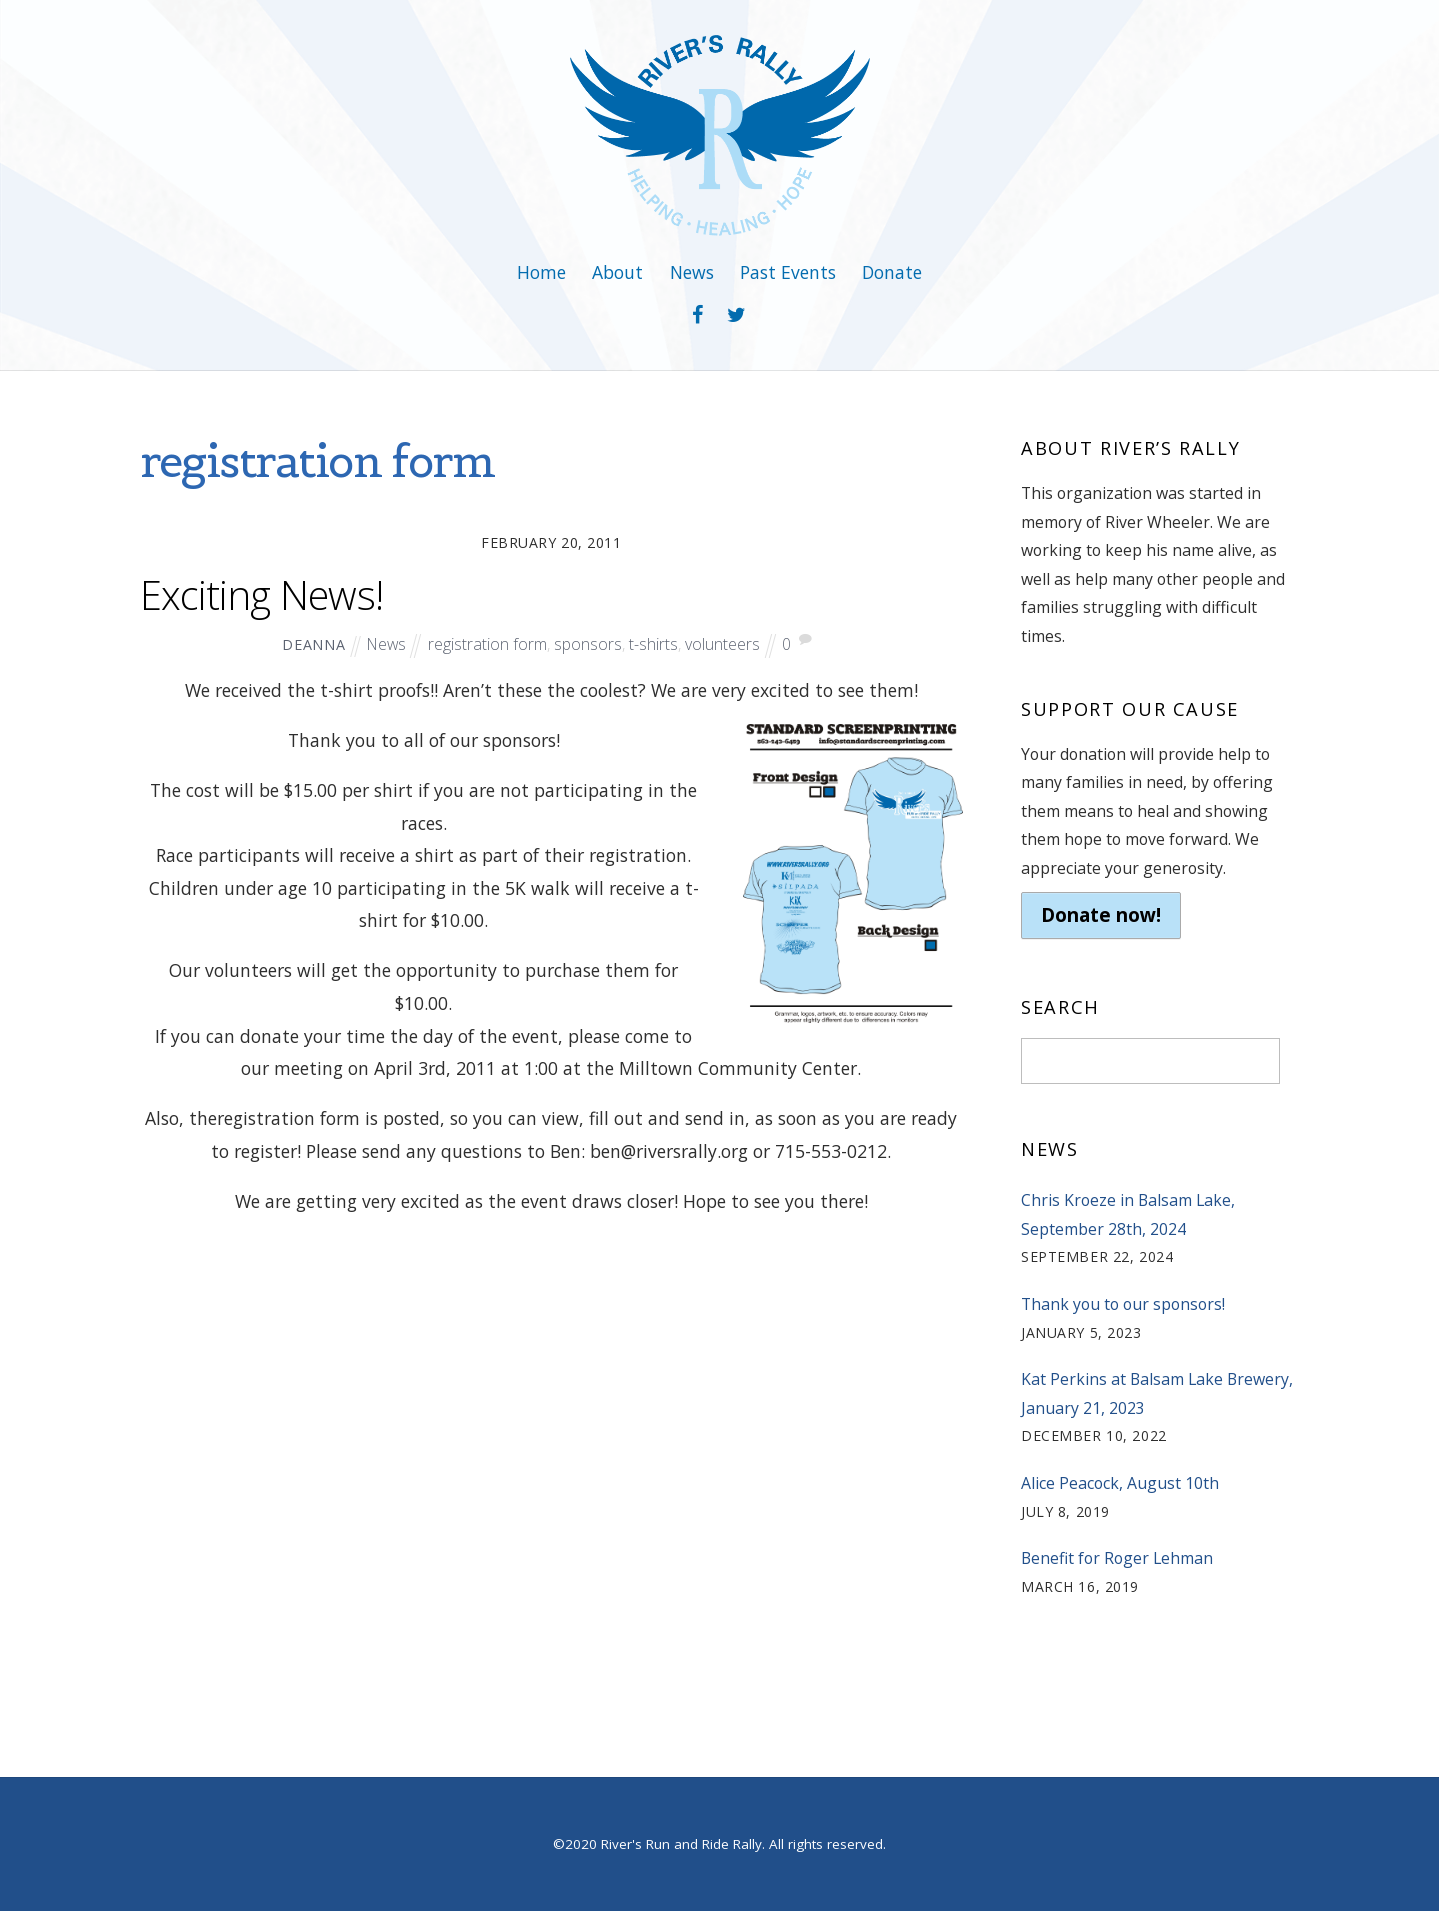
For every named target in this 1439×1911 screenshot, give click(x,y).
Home (541, 272)
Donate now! (1101, 915)
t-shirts (653, 644)
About (617, 272)
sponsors (588, 644)
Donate (892, 272)
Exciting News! (262, 595)
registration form (487, 644)
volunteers (722, 644)
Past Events (788, 272)
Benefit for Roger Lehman (1117, 1558)
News (692, 272)
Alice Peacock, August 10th (1120, 1483)
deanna (313, 644)
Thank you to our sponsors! (1123, 1304)
